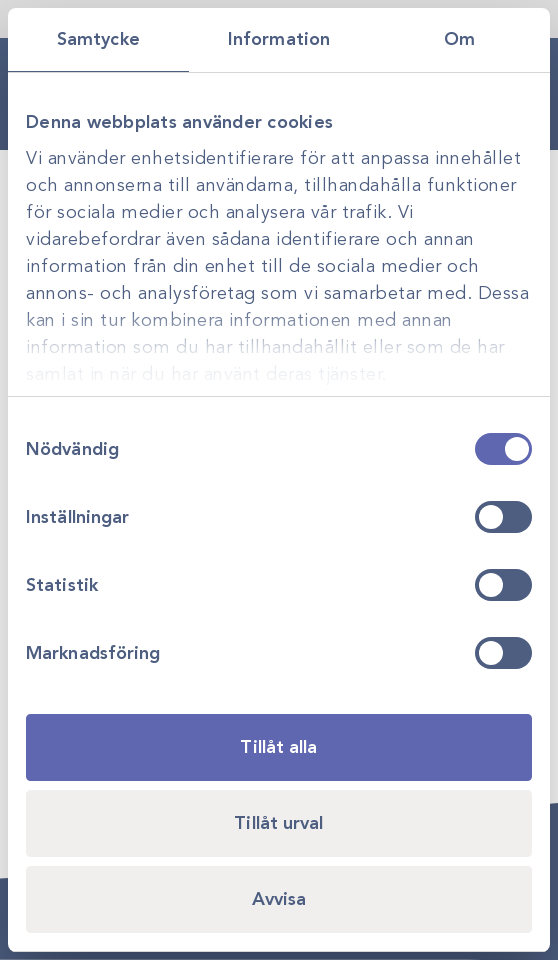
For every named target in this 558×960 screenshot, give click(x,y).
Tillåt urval (278, 823)
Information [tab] (279, 39)
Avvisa (279, 899)
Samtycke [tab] (98, 39)
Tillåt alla (278, 747)
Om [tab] (459, 39)
